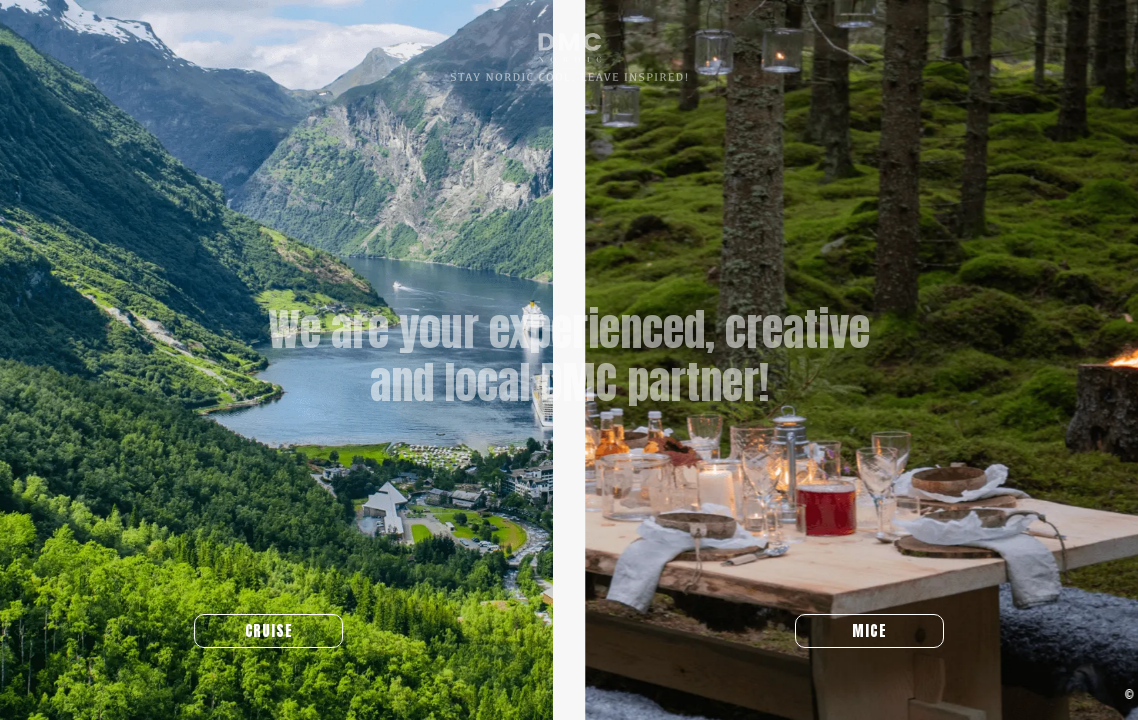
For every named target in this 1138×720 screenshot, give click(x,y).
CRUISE (259, 631)
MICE (879, 631)
